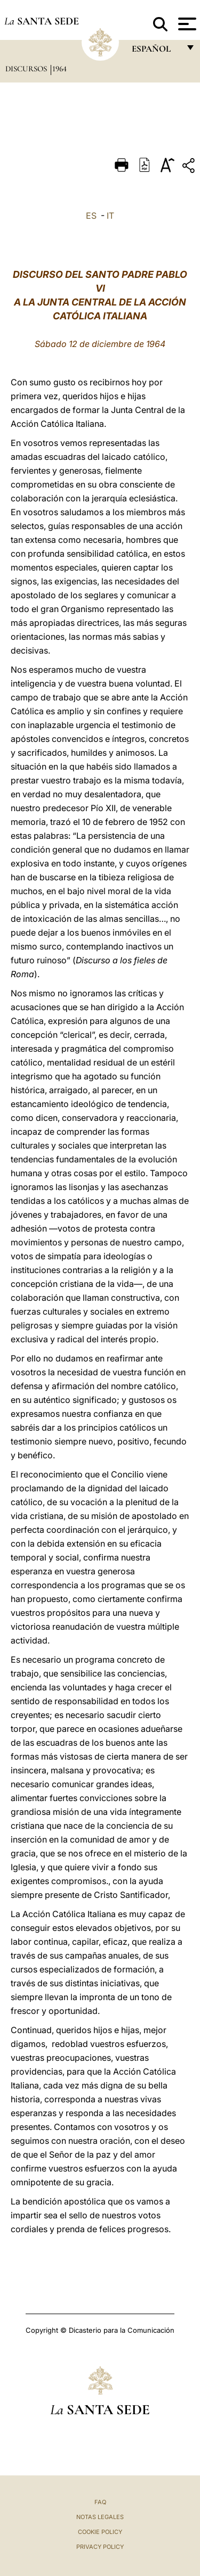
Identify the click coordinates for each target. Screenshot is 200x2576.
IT (110, 215)
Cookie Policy (100, 2532)
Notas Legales (100, 2517)
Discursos (27, 68)
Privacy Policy (100, 2546)
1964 (59, 68)
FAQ (100, 2502)
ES (91, 215)
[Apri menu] (185, 24)
